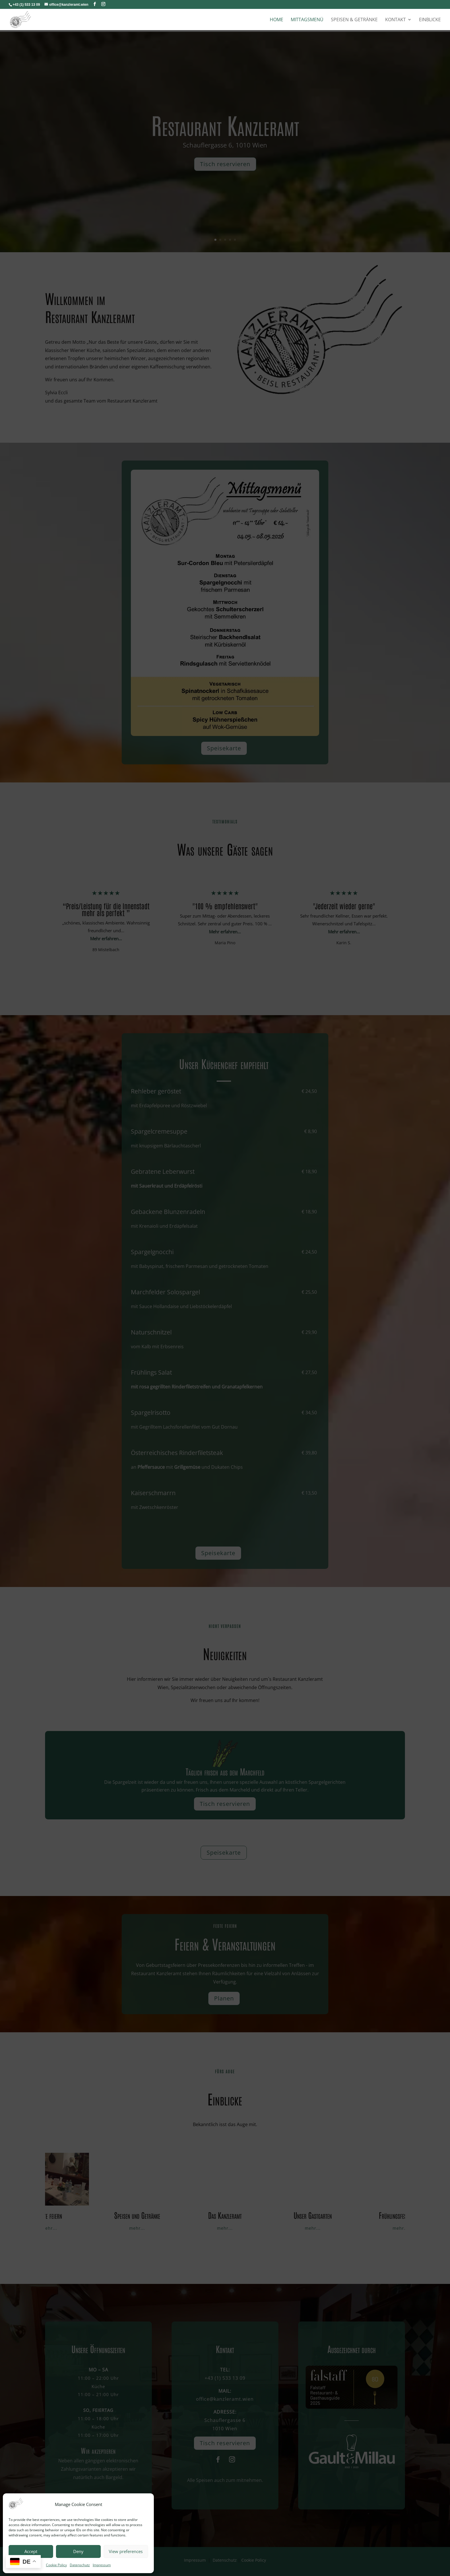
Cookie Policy (56, 2565)
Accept (30, 2551)
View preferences (126, 2551)
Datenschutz (80, 2565)
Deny (78, 2551)
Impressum (102, 2565)
